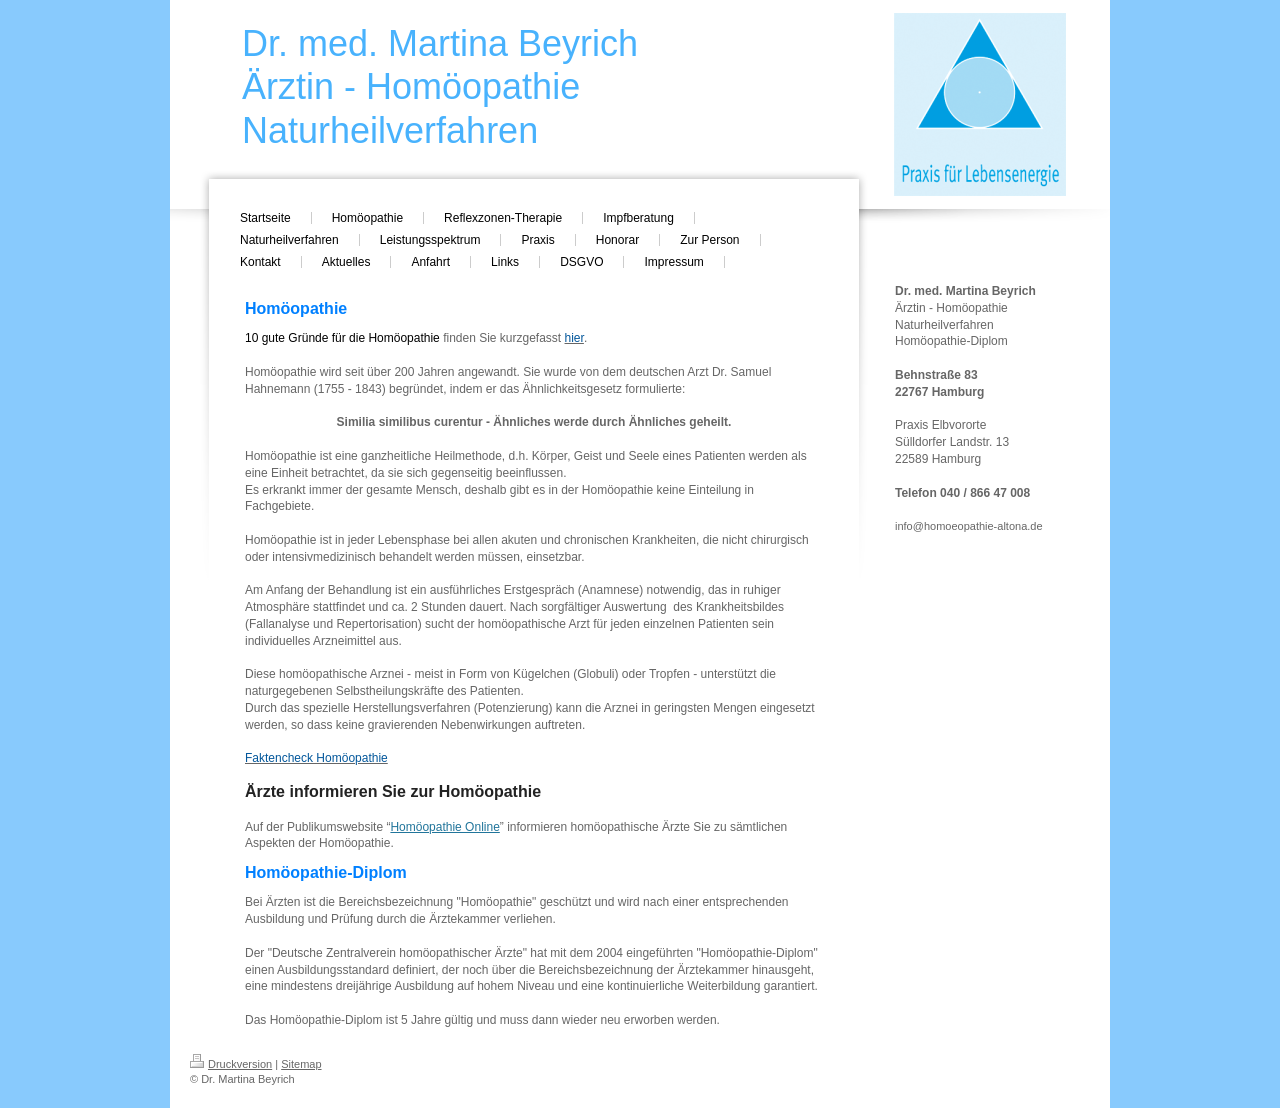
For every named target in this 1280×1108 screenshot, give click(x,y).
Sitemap (301, 1064)
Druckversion (231, 1064)
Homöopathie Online (444, 827)
